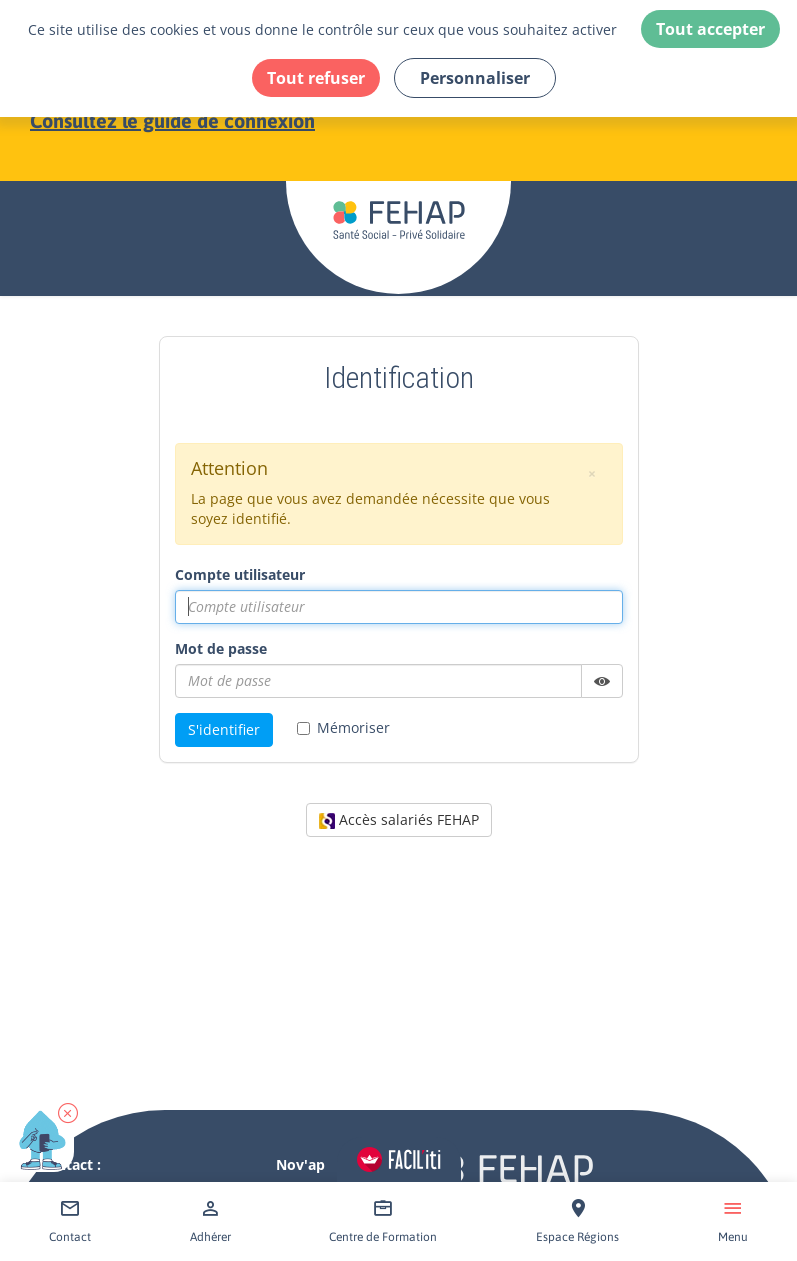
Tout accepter (710, 29)
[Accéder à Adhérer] (210, 1221)
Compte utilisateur (240, 574)
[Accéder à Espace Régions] (577, 1221)
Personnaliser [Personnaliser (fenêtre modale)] (475, 78)
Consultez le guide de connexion (172, 120)
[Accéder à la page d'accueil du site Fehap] (398, 181)
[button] (68, 1113)
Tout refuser (316, 78)
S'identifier (224, 729)
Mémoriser (343, 727)
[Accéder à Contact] (70, 1221)
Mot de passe (221, 648)
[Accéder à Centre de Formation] (383, 1221)
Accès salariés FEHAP (399, 819)
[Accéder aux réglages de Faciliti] (399, 1159)
